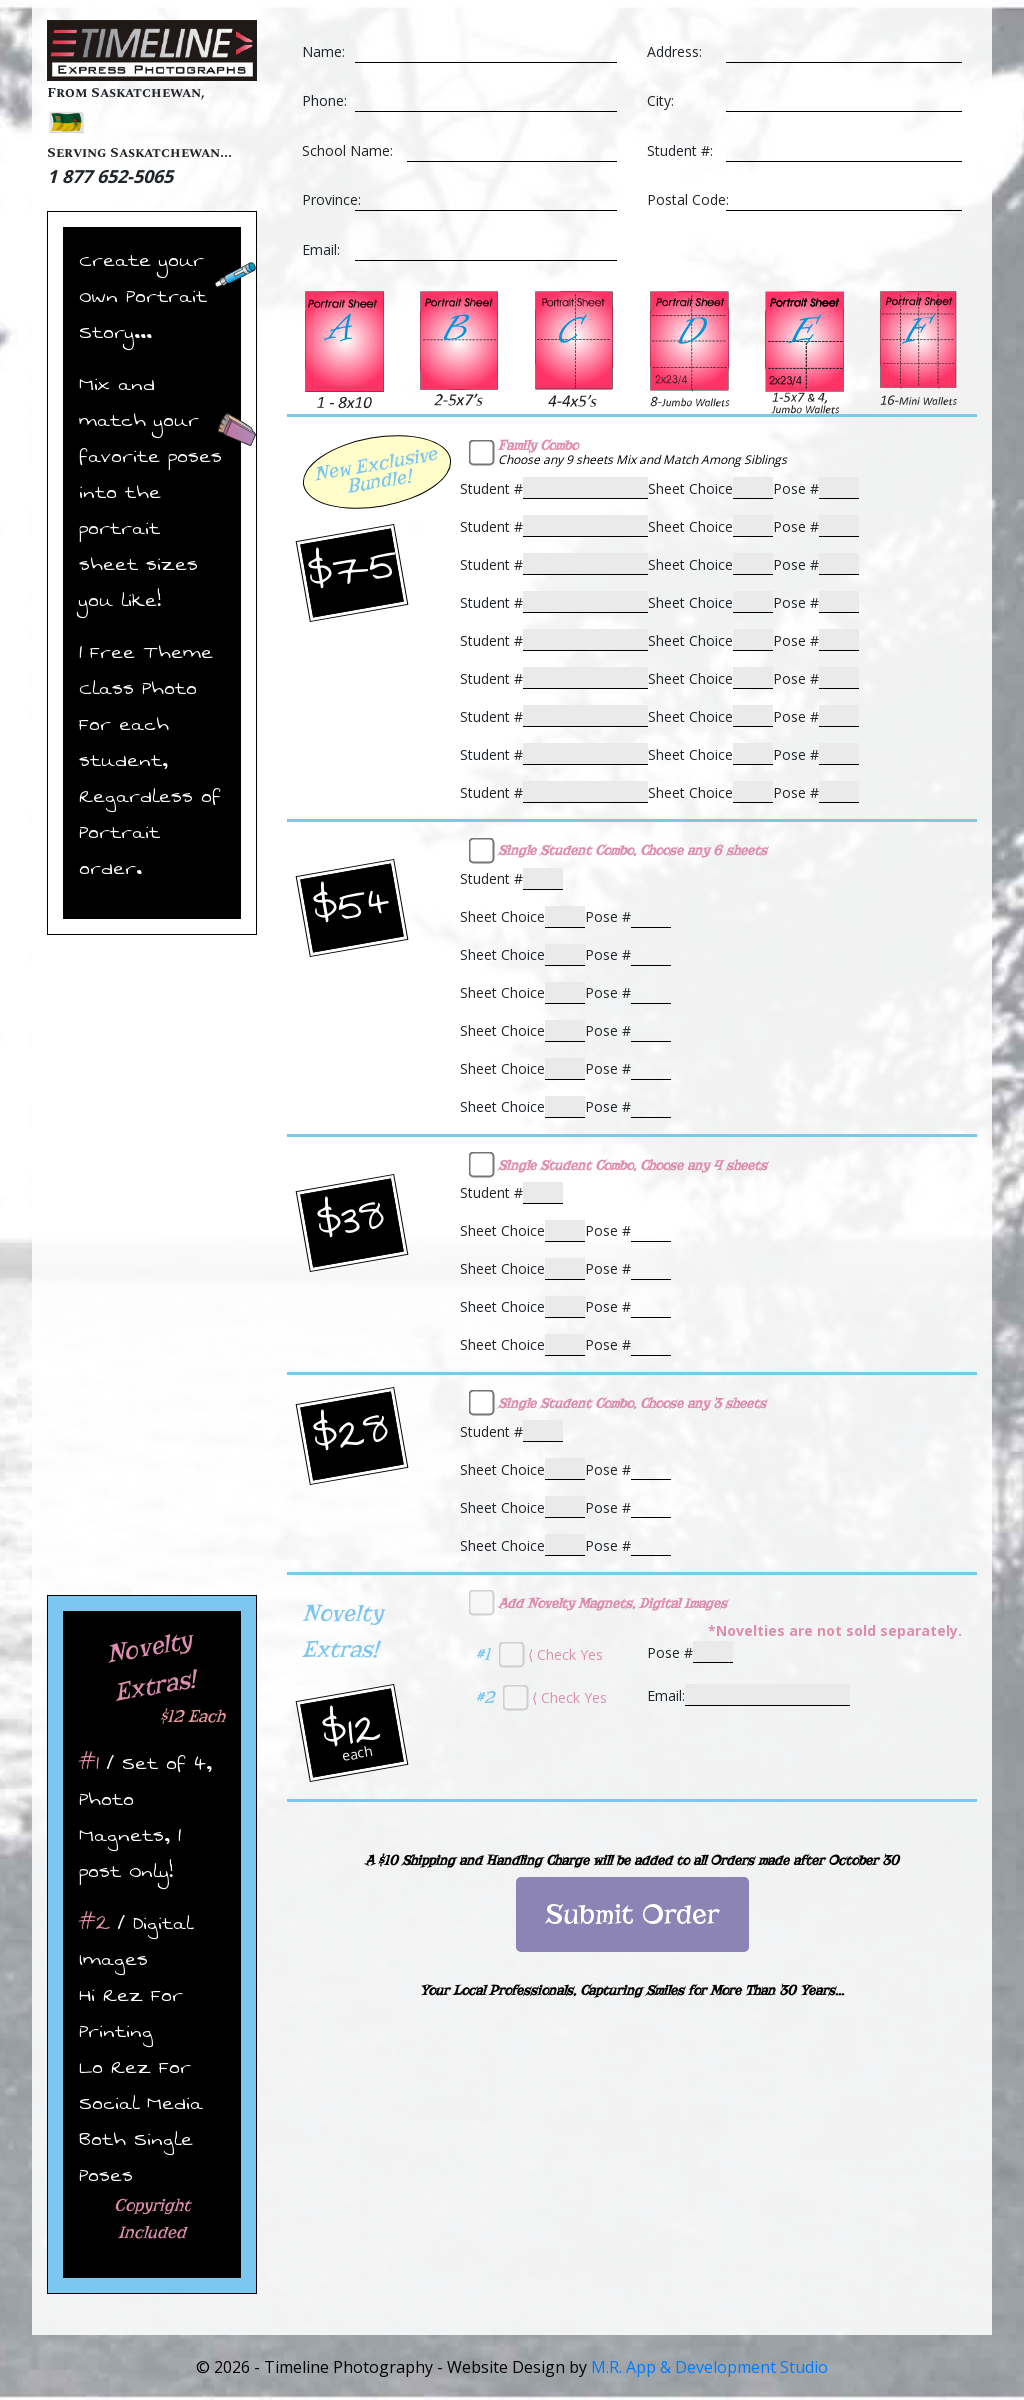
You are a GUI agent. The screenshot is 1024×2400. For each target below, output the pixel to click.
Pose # (796, 488)
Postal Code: (688, 199)
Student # (491, 488)
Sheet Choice (690, 488)
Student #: (680, 150)
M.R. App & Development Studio (709, 2367)
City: (660, 100)
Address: (674, 51)
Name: (323, 51)
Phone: (324, 100)
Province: (331, 199)
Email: (321, 249)
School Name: (347, 150)
